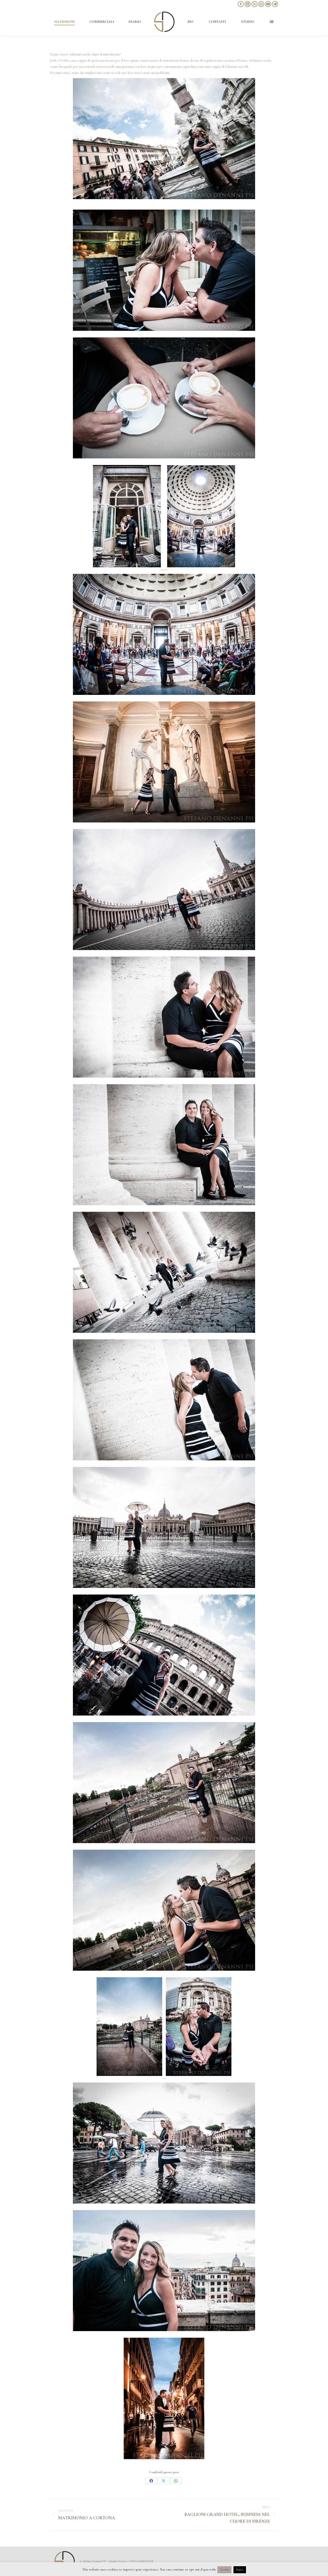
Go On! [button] (224, 2569)
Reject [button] (239, 2569)
